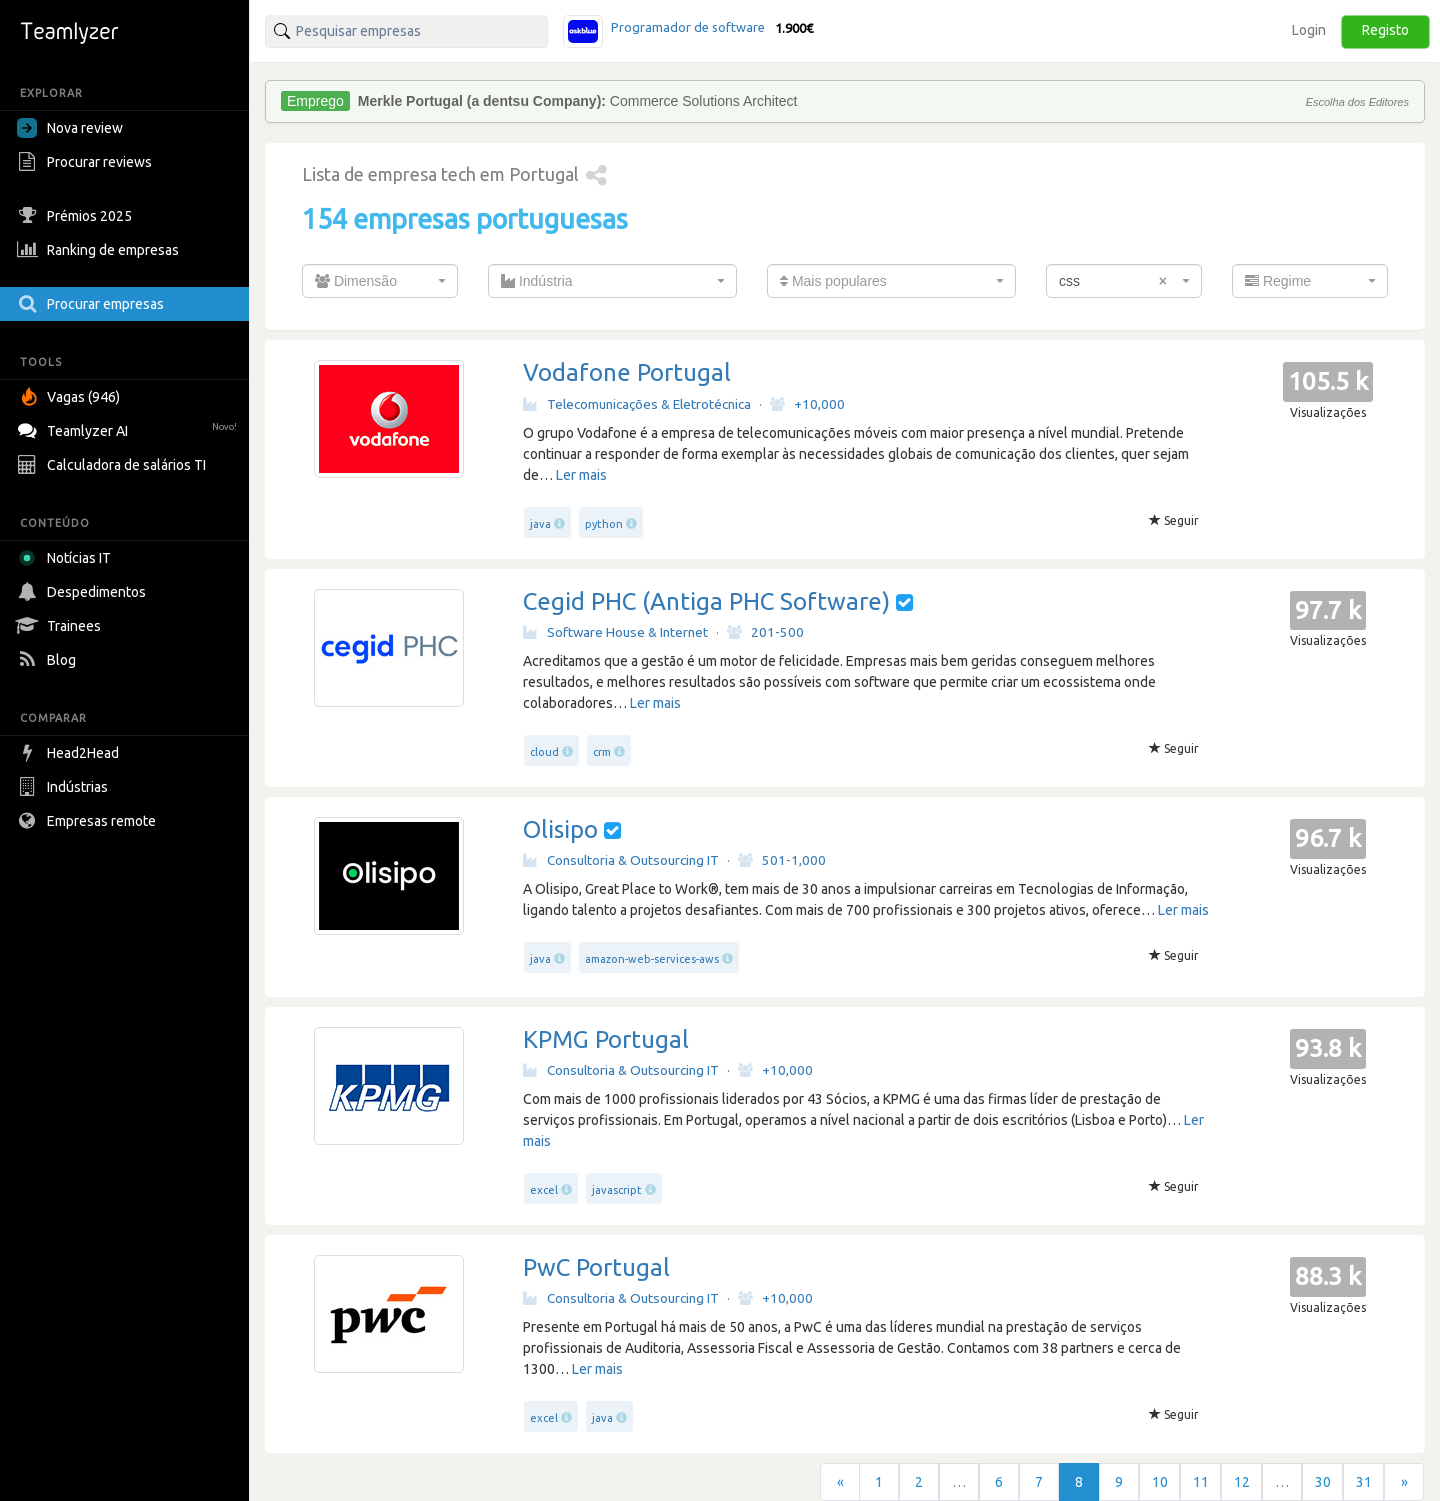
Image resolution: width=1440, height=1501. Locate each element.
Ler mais (581, 475)
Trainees (61, 626)
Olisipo (560, 829)
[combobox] (380, 281)
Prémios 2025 (77, 216)
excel (544, 1190)
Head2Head (70, 753)
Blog (49, 660)
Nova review (70, 128)
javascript (617, 1190)
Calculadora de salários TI (114, 465)
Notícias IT (67, 558)
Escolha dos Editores (1357, 102)
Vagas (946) (71, 397)
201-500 (765, 632)
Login (1309, 30)
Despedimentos (84, 592)
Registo (1385, 30)
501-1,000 (782, 860)
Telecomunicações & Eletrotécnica (637, 404)
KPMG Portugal (606, 1039)
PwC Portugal (596, 1267)
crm (602, 752)
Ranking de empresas (100, 250)
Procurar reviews (87, 162)
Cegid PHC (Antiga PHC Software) (706, 601)
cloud (544, 752)
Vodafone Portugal (627, 372)
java (540, 524)
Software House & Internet (615, 632)
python (604, 524)
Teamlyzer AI (129, 428)
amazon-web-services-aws (652, 959)
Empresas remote (89, 821)
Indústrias (65, 787)
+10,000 (807, 404)
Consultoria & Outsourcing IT (621, 860)
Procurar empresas (93, 304)
